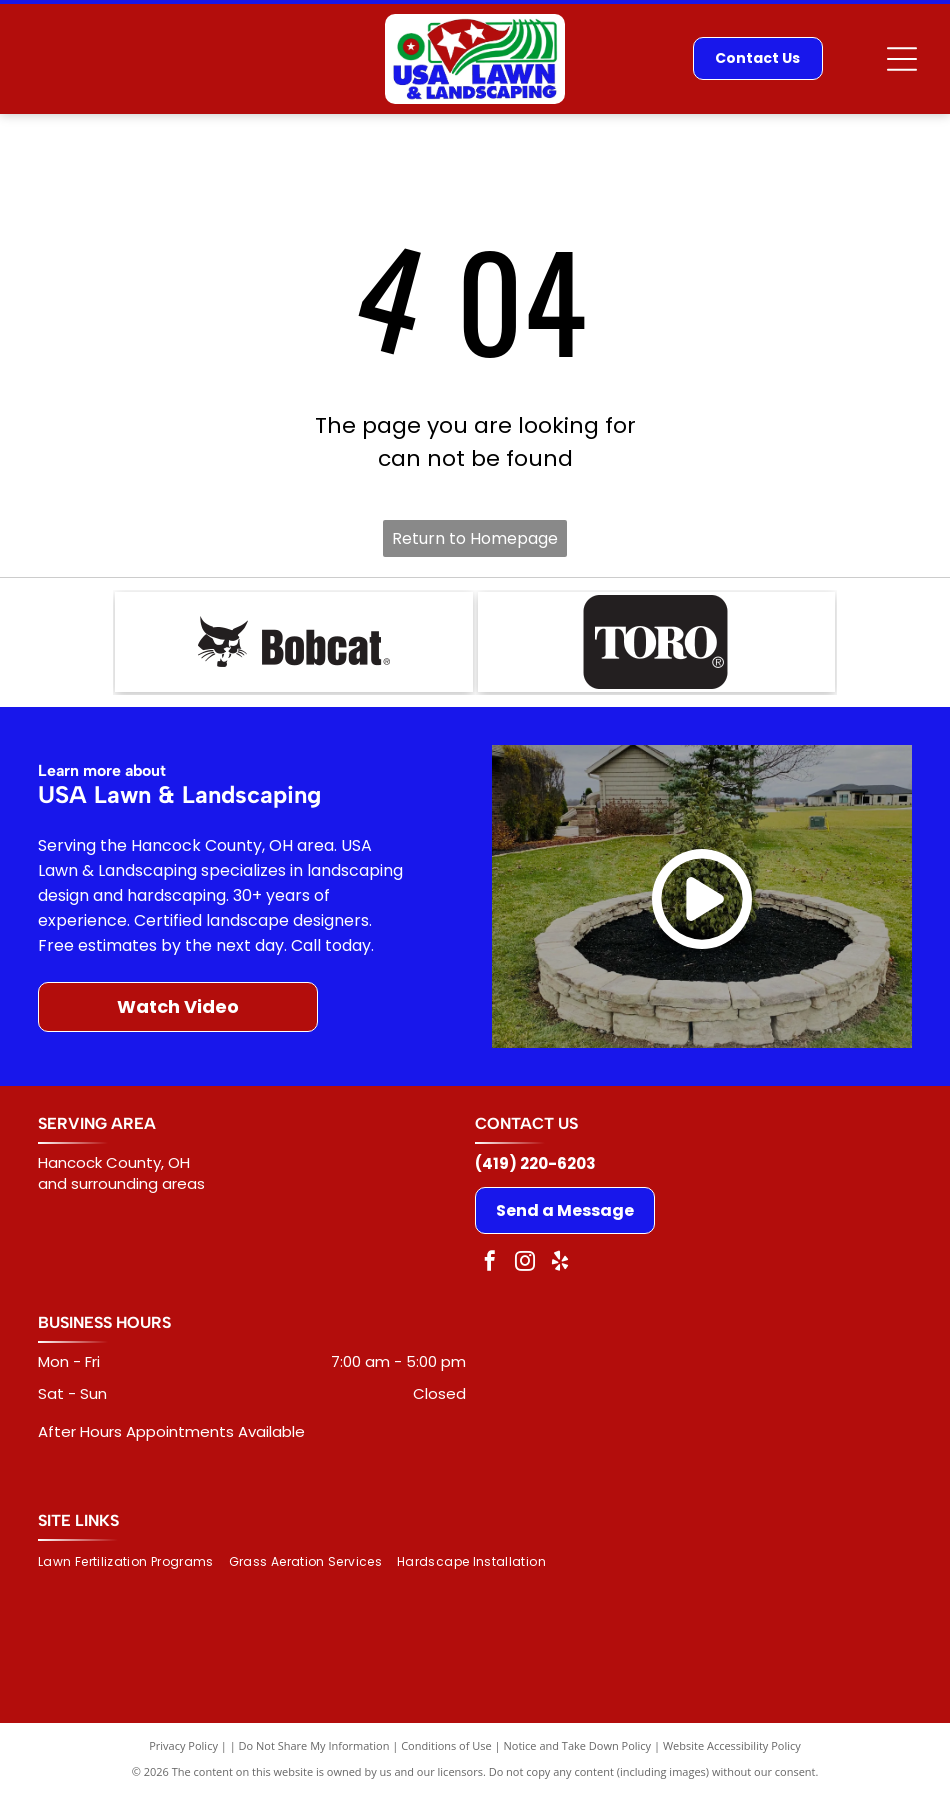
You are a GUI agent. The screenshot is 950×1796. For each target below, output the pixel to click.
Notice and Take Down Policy (578, 1745)
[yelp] (560, 1263)
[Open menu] (902, 59)
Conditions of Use (446, 1745)
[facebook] (490, 1263)
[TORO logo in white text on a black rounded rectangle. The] (656, 642)
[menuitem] (133, 1562)
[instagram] (525, 1263)
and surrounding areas (121, 1183)
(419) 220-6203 (535, 1163)
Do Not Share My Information (314, 1745)
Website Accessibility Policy (732, 1745)
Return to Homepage (475, 538)
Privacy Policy (183, 1745)
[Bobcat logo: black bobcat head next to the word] (293, 642)
